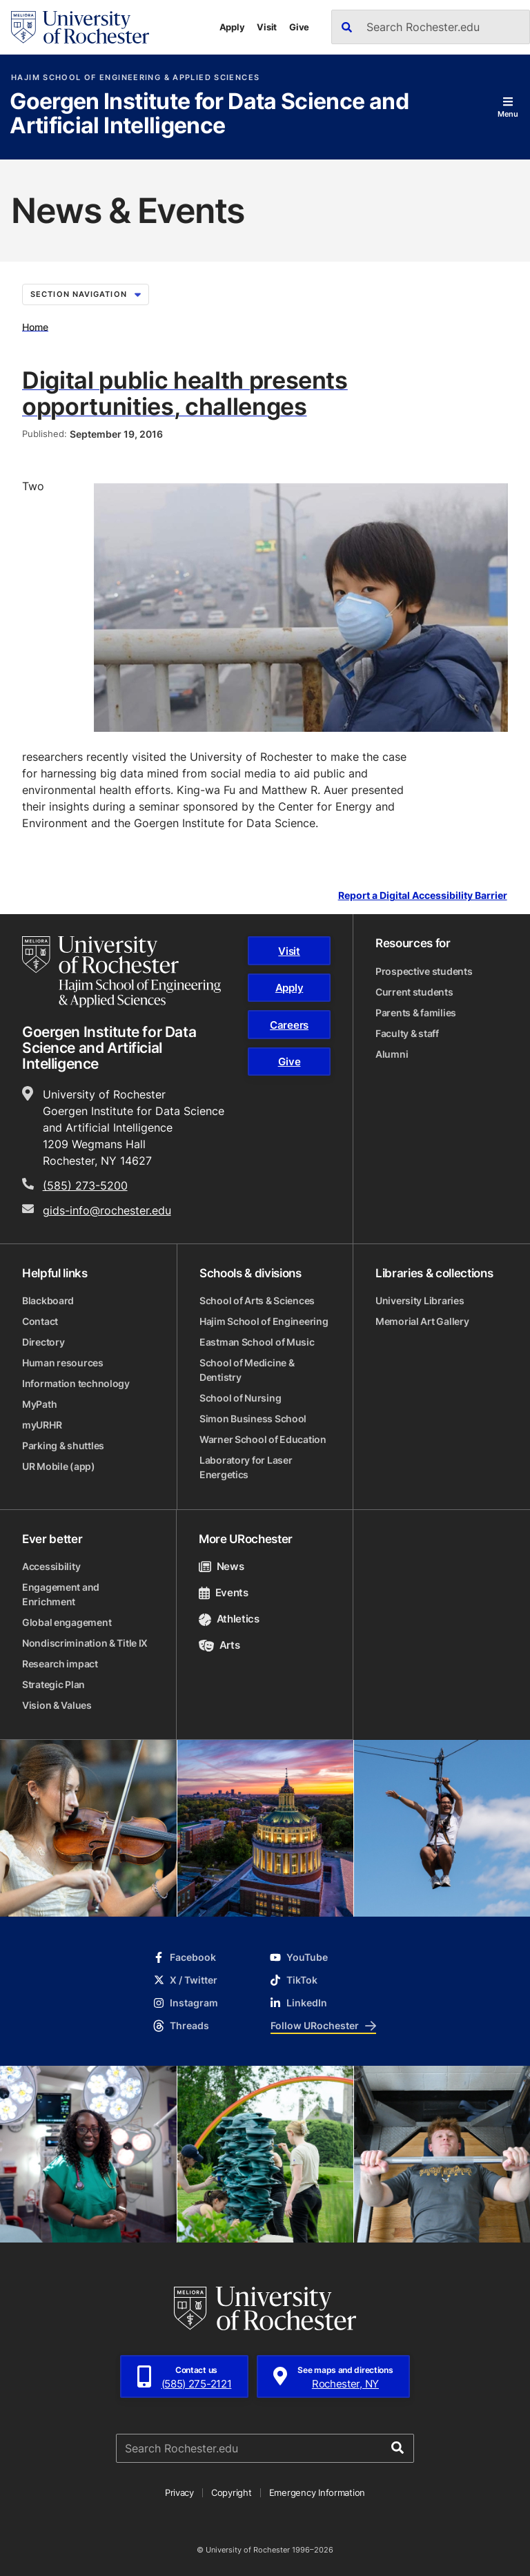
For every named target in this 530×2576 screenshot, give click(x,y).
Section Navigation (85, 294)
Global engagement (66, 1622)
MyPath (39, 1404)
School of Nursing (240, 1397)
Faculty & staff (407, 1033)
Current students (414, 991)
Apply (232, 27)
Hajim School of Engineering (263, 1321)
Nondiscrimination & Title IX (85, 1642)
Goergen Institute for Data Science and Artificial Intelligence (209, 114)
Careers (289, 1025)
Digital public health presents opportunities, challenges (185, 393)
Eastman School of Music (257, 1341)
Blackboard (48, 1300)
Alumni (391, 1054)
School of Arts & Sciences (257, 1300)
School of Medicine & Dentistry (246, 1370)
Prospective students (423, 971)
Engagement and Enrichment (60, 1594)
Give (299, 27)
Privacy (179, 2492)
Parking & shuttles (63, 1445)
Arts (219, 1645)
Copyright (231, 2492)
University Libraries (419, 1300)
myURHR (41, 1424)
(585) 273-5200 (85, 1185)
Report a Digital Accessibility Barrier (422, 896)
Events (223, 1592)
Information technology (76, 1383)
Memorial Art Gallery (422, 1321)
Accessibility (51, 1566)
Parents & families (415, 1012)
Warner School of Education (262, 1439)
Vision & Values (57, 1705)
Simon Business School (252, 1418)
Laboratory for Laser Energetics (245, 1467)
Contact (40, 1321)
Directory (43, 1341)
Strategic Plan (53, 1684)
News (221, 1566)
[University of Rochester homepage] (80, 27)
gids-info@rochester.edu (107, 1210)
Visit (267, 27)
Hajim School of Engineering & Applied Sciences (135, 77)
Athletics (229, 1618)
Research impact (60, 1663)
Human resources (63, 1362)
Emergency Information (317, 2492)
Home (35, 326)
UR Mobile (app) (58, 1466)
